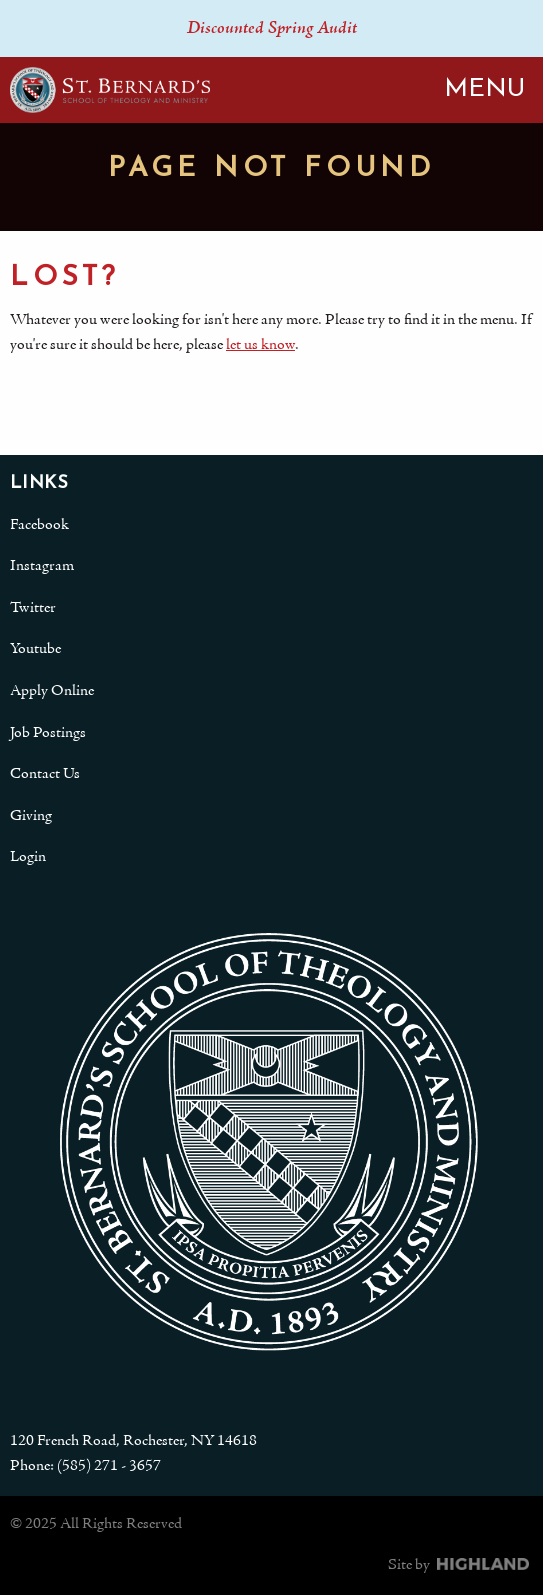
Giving (31, 816)
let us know (260, 345)
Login (28, 857)
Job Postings (48, 733)
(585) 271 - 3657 (109, 1466)
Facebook (39, 525)
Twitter (33, 608)
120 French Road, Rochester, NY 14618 (133, 1441)
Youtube (35, 649)
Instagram (42, 566)
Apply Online (52, 691)
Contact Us (45, 774)
